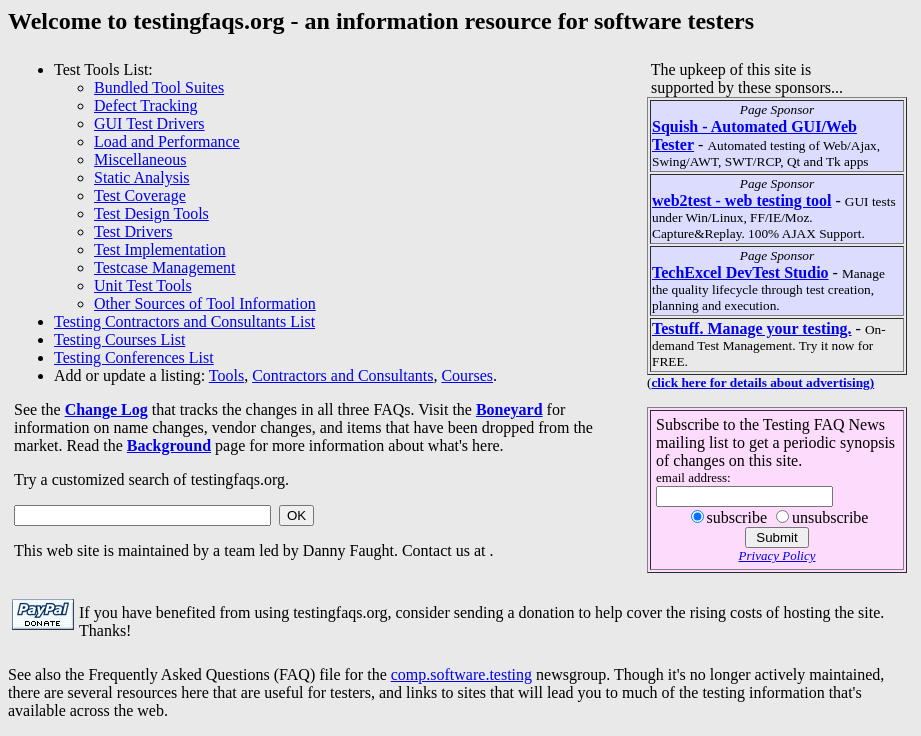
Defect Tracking (146, 105)
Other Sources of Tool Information (205, 303)
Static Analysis (142, 177)
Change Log (106, 409)
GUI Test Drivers (149, 123)
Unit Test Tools (143, 285)
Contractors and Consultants (342, 375)
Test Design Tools (151, 213)
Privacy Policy (777, 555)
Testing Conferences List (134, 357)
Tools (226, 375)
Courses (467, 375)
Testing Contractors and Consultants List (184, 321)
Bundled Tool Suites (159, 87)
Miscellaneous (140, 159)
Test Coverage (140, 195)
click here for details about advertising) (762, 382)
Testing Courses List (119, 339)
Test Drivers (133, 231)
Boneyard (509, 409)
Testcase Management (164, 267)
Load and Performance (167, 141)
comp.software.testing (461, 674)
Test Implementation (160, 249)
